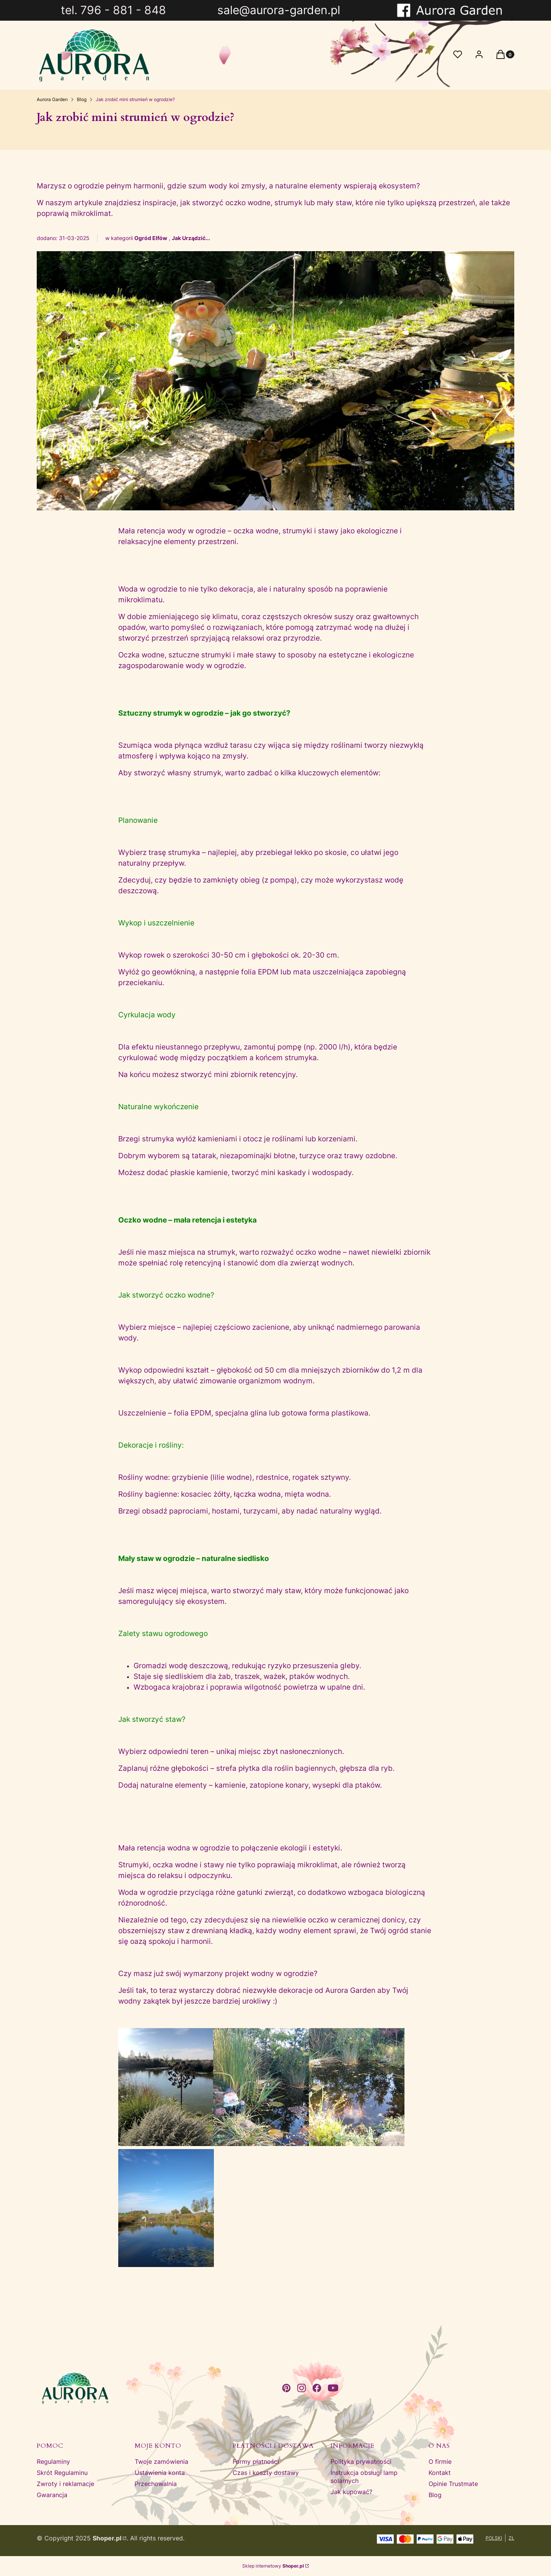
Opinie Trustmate (453, 2484)
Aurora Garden (52, 99)
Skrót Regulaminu (62, 2472)
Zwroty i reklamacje (65, 2484)
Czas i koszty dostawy (266, 2472)
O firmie (440, 2461)
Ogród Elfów (150, 238)
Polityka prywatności (361, 2461)
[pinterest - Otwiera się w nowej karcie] (286, 2388)
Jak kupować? (351, 2492)
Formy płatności (256, 2461)
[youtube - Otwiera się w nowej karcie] (333, 2388)
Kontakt (440, 2472)
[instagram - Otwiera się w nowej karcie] (301, 2388)
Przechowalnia (156, 2484)
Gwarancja (52, 2495)
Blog (81, 99)
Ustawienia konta (160, 2472)
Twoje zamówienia (161, 2461)
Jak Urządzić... (191, 238)
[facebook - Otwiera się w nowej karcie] (316, 2388)
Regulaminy (53, 2461)
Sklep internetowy (273, 2566)
